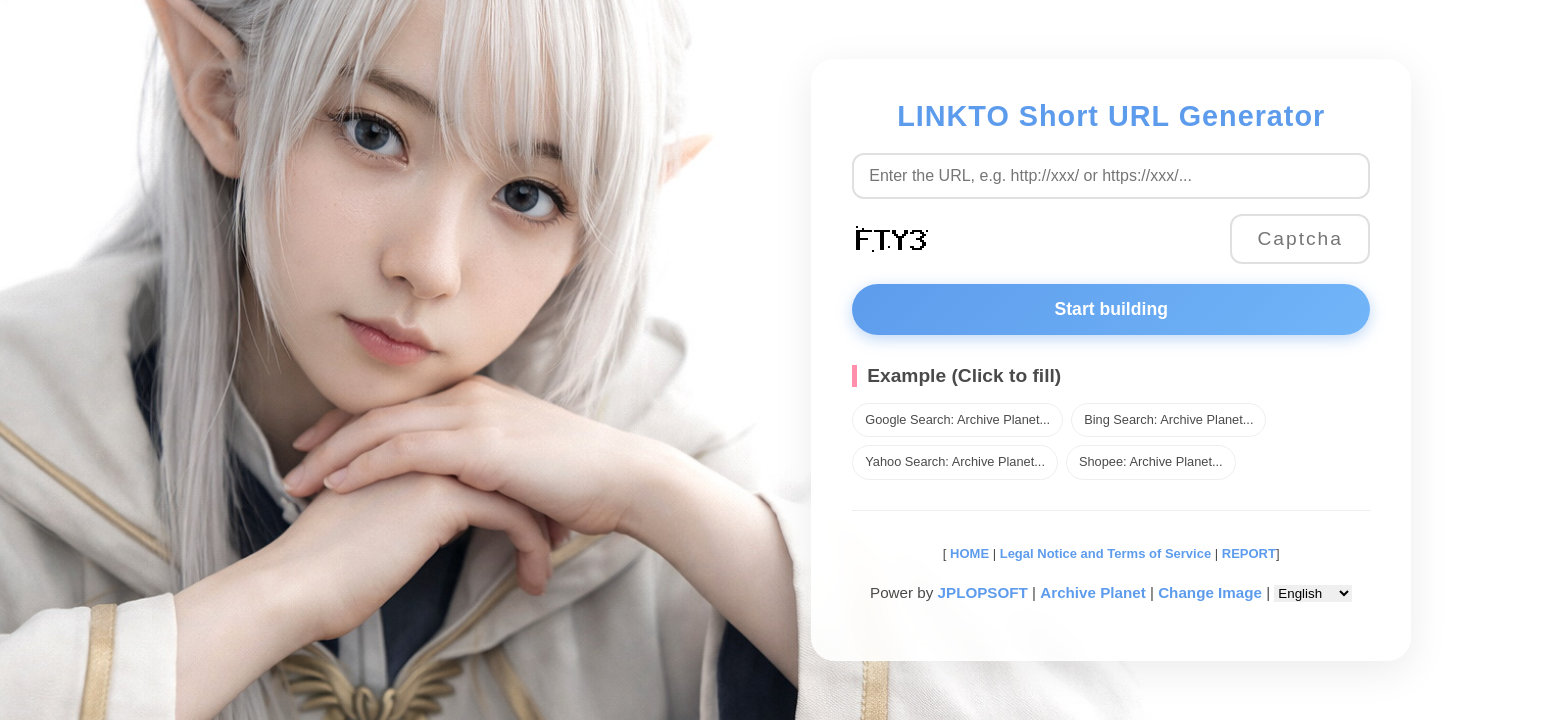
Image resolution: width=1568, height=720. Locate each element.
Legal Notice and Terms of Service (1105, 553)
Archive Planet (1093, 592)
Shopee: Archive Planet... (1151, 461)
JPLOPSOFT (983, 592)
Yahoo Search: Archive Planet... (955, 461)
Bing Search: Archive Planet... (1168, 419)
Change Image (1210, 592)
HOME (967, 553)
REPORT (1249, 553)
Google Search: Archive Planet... (957, 419)
